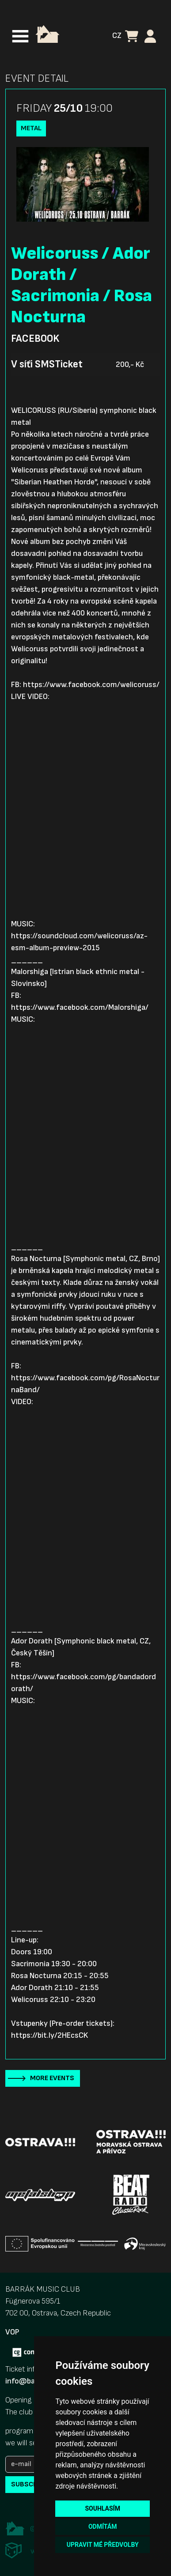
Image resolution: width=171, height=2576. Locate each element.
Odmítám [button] (102, 2526)
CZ (117, 35)
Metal (31, 128)
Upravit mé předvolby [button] (103, 2544)
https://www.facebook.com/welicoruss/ (91, 684)
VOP (12, 2332)
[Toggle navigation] (20, 36)
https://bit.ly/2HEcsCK (49, 2035)
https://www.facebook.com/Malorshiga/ (79, 1007)
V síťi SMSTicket (47, 364)
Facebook (35, 338)
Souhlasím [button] (102, 2508)
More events (52, 2078)
